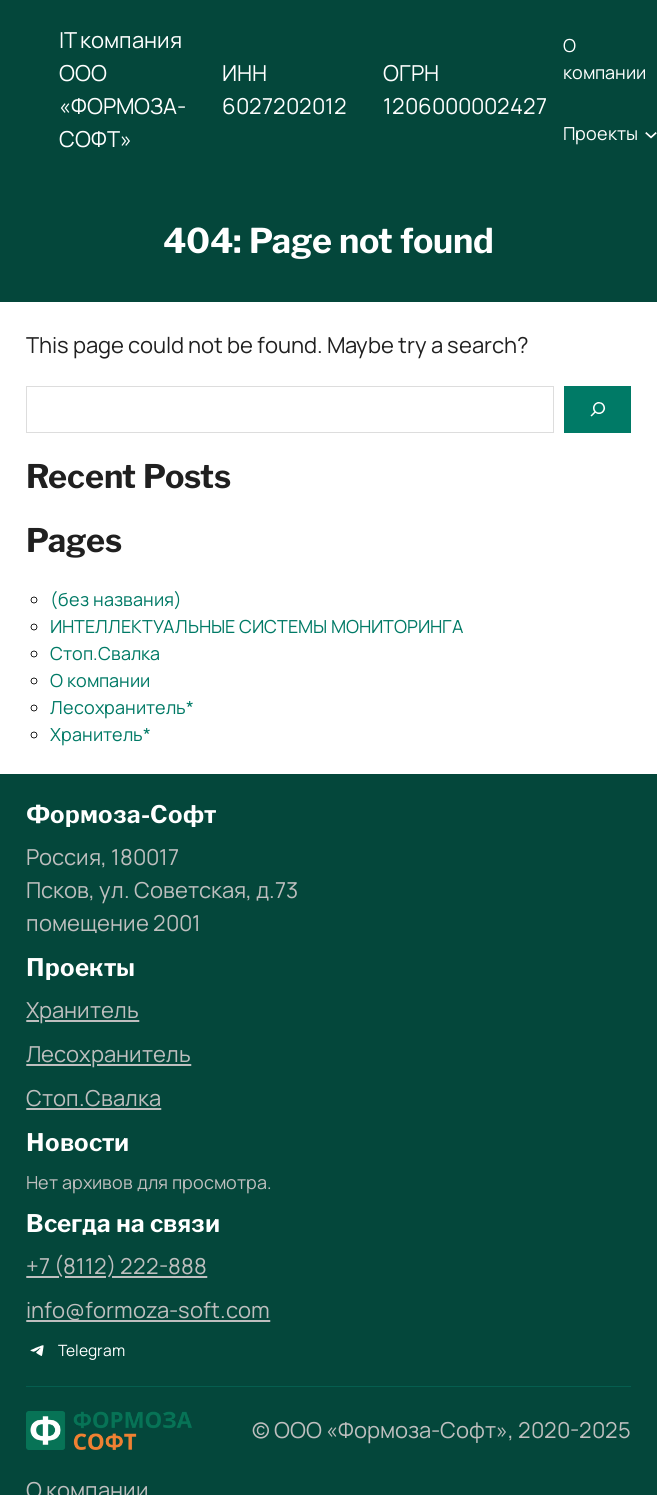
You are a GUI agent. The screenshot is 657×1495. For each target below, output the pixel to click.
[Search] (597, 409)
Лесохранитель (108, 1054)
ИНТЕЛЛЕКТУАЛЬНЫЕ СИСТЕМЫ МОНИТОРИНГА (256, 626)
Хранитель (82, 1010)
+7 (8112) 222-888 (116, 1266)
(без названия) (116, 599)
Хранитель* (100, 734)
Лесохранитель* (122, 707)
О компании (100, 680)
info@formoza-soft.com (148, 1310)
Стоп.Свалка (105, 653)
